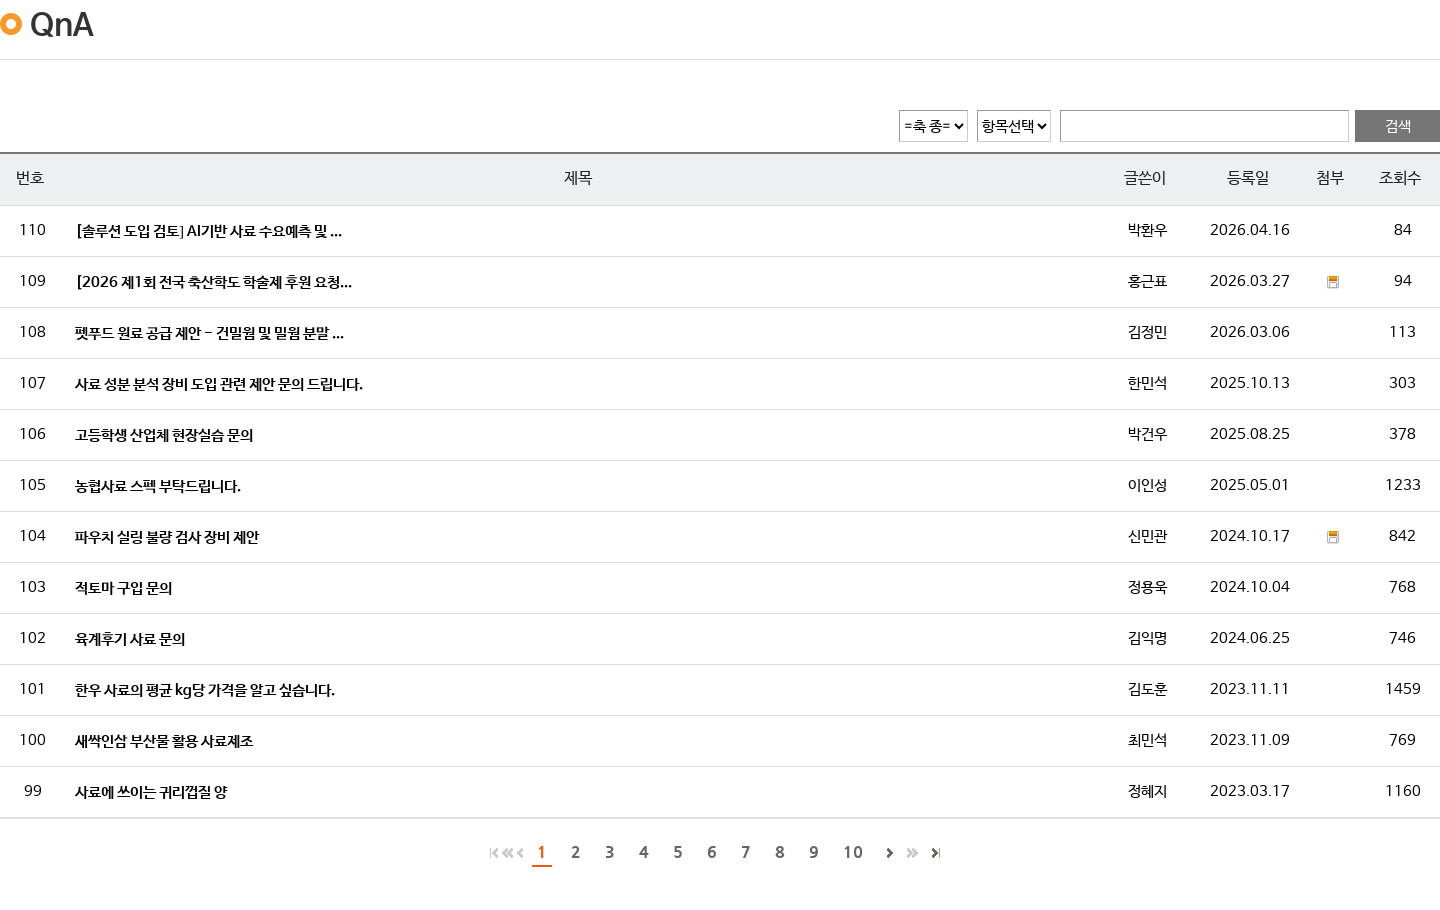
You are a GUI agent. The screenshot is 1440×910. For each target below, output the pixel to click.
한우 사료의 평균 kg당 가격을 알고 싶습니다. (205, 690)
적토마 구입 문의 (123, 588)
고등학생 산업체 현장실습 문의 (164, 435)
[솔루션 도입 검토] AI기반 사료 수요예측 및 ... (208, 231)
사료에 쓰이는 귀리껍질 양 (151, 792)
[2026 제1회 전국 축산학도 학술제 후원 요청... (213, 282)
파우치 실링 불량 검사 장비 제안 (167, 537)
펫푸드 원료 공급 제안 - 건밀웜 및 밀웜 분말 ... (209, 333)
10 (853, 851)
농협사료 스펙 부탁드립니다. (158, 486)
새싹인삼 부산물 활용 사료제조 (164, 741)
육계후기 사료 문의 (130, 639)
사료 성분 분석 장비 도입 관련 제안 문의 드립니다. (219, 384)
